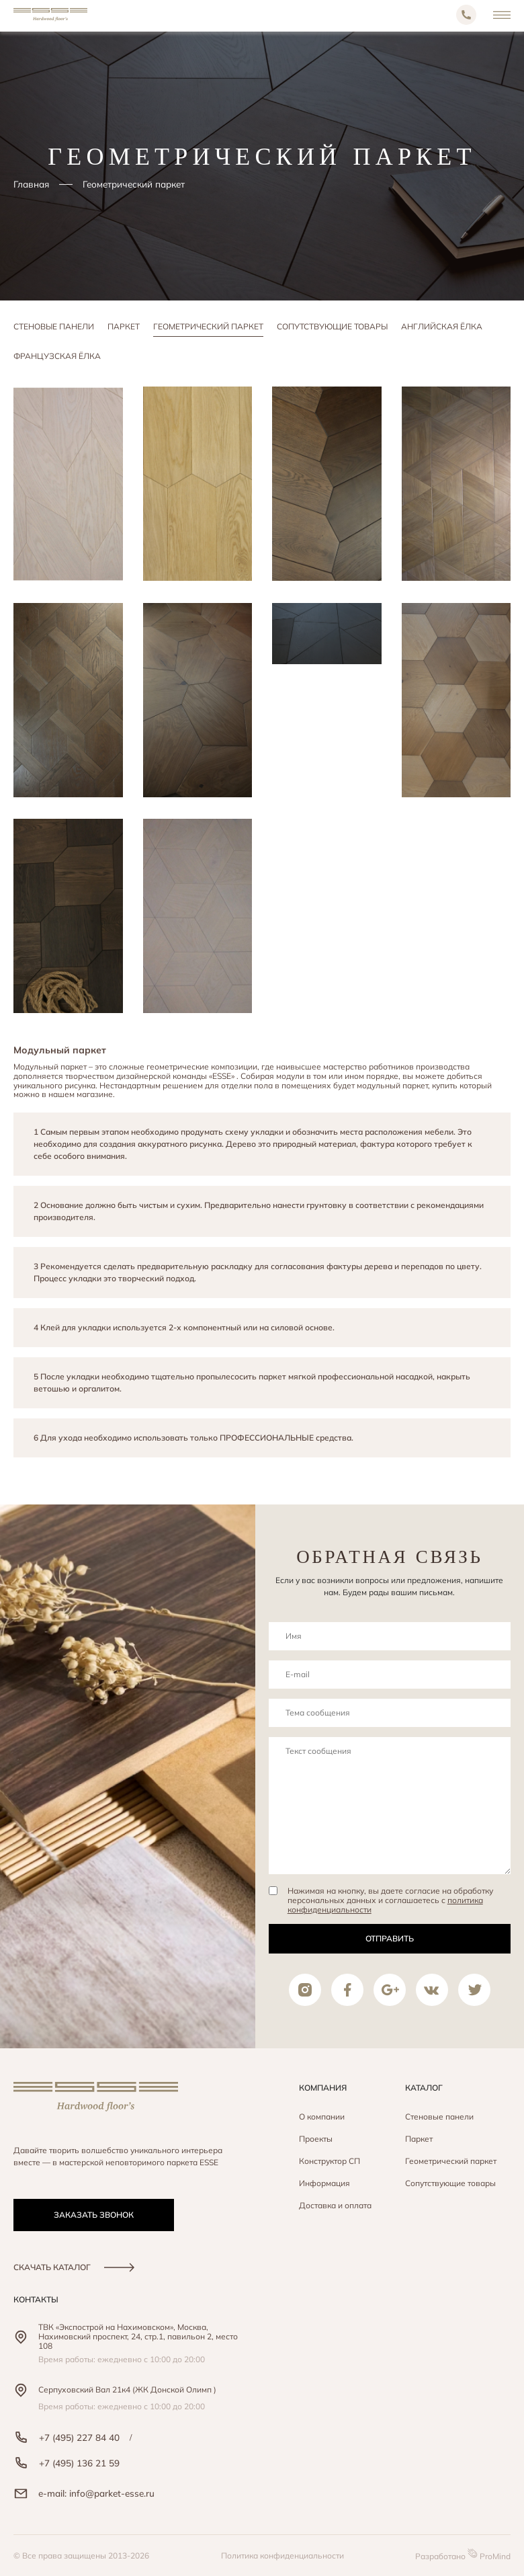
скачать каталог (73, 2267)
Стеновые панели (53, 326)
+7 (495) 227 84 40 (66, 2437)
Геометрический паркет (208, 326)
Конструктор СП (329, 2161)
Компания (323, 2088)
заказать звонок (94, 2215)
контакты (35, 2299)
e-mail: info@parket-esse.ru (84, 2493)
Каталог (424, 2088)
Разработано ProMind (463, 2554)
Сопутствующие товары (332, 326)
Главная (31, 184)
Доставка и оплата (335, 2205)
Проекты (316, 2139)
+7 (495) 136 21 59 (66, 2462)
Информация (324, 2183)
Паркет (123, 326)
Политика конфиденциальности (282, 2555)
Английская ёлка (441, 326)
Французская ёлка (57, 356)
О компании (322, 2116)
